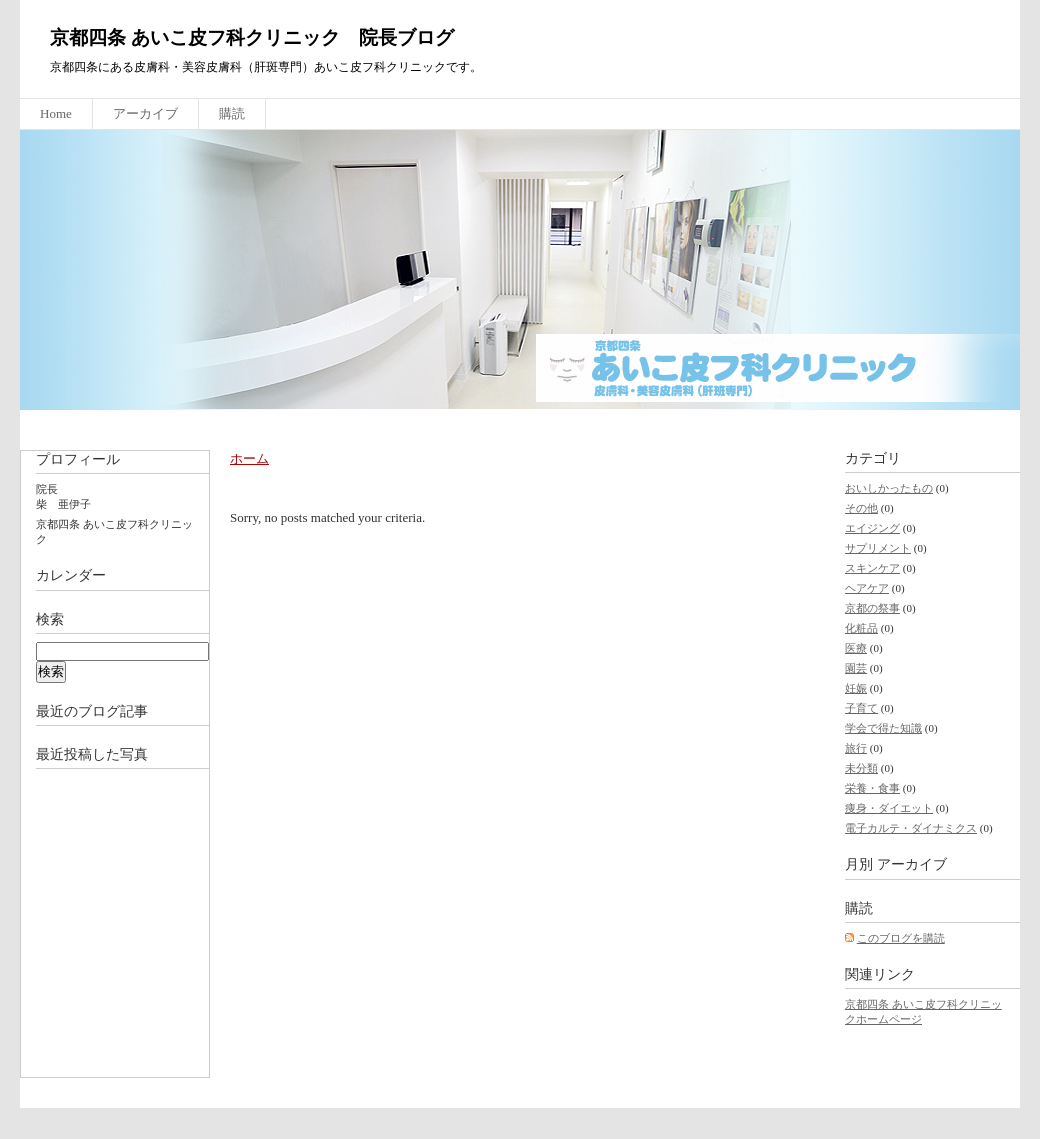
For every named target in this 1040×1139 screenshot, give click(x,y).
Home (56, 113)
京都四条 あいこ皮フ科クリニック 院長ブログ (252, 37)
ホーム (249, 458)
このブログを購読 (901, 938)
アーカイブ (145, 113)
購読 (232, 113)
